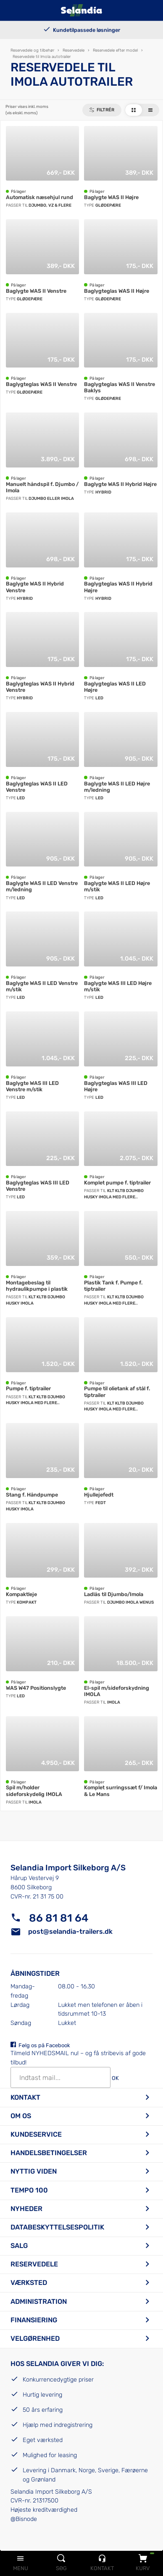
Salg (19, 2246)
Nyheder (26, 2209)
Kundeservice (36, 2134)
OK (115, 2078)
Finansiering (34, 2320)
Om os (21, 2116)
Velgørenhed (35, 2338)
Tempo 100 (29, 2190)
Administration (39, 2302)
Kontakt (25, 2097)
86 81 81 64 (58, 1918)
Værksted (29, 2283)
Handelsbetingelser (49, 2153)
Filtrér (105, 110)
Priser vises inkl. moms (26, 110)
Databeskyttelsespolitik (57, 2227)
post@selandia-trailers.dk (70, 1931)
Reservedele (34, 2264)
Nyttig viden (34, 2171)
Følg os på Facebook (44, 2045)
